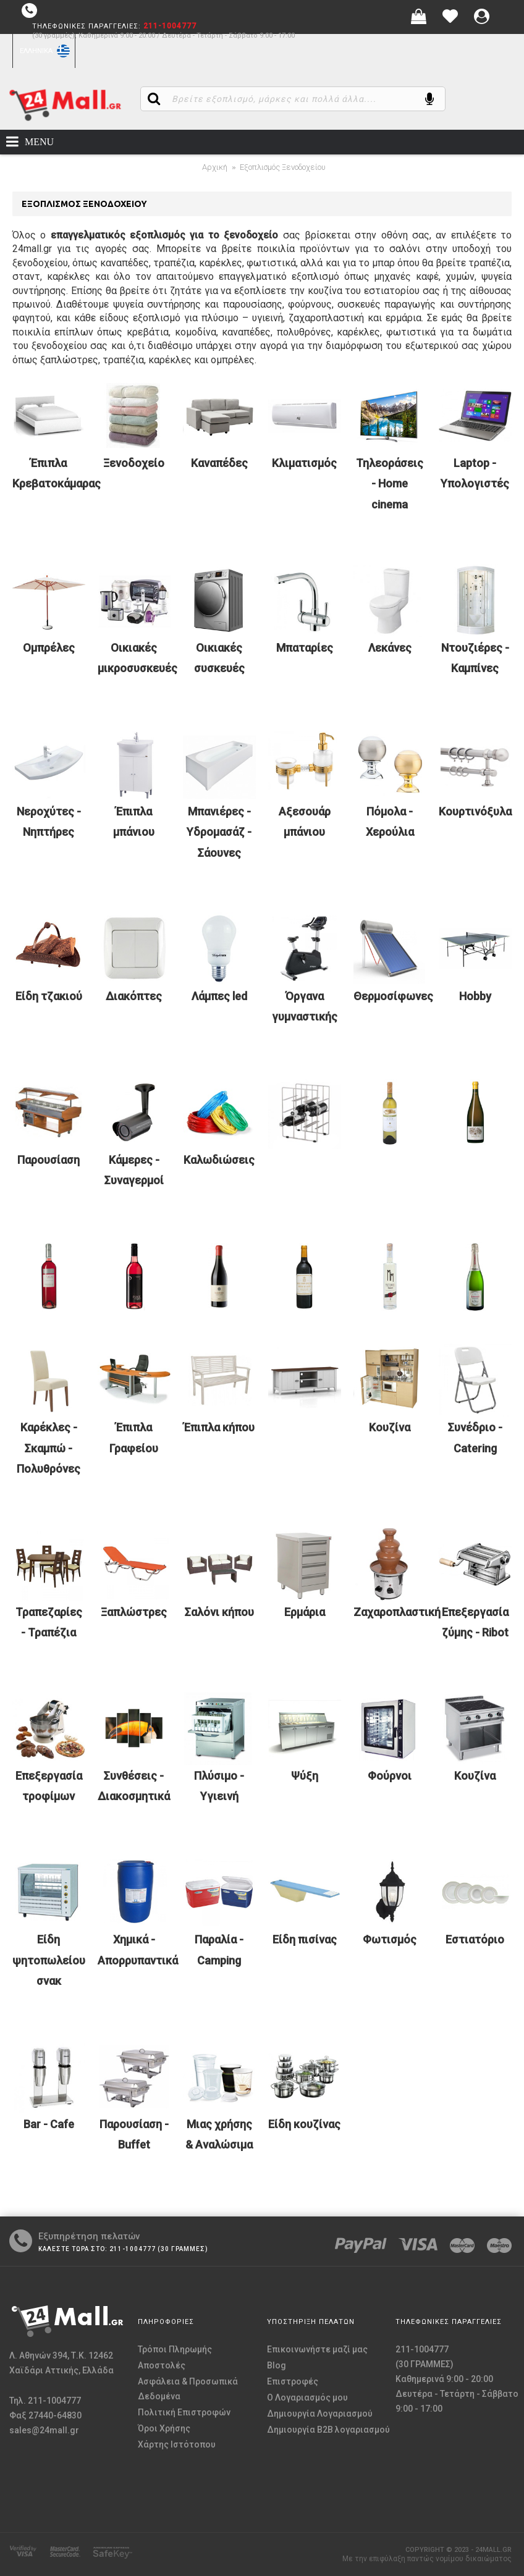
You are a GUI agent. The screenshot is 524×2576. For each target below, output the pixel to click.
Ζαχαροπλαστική (397, 1612)
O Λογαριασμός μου (307, 2397)
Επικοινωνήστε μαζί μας (317, 2349)
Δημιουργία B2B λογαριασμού (328, 2430)
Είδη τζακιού (48, 996)
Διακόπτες (134, 996)
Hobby (475, 996)
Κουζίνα (389, 1427)
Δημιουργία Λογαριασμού (320, 2413)
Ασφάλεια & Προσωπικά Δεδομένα (188, 2388)
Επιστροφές (292, 2381)
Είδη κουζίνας (304, 2124)
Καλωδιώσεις (219, 1159)
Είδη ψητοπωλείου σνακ (48, 1960)
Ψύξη (304, 1775)
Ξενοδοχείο (133, 463)
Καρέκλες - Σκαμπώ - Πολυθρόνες (48, 1448)
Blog (276, 2365)
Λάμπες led (219, 996)
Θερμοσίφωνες (393, 996)
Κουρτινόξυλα (475, 811)
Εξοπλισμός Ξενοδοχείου (283, 167)
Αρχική (214, 167)
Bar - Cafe (48, 2124)
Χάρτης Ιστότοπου (177, 2444)
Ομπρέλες (49, 647)
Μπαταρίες (304, 647)
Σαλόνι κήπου (219, 1612)
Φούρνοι (390, 1775)
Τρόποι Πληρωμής (175, 2349)
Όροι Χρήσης (164, 2428)
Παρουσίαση (48, 1159)
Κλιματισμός (304, 463)
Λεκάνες (390, 647)
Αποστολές (161, 2365)
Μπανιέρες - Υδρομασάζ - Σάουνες (219, 832)
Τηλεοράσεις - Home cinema (389, 484)
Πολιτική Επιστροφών (184, 2412)
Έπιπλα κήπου (219, 1427)
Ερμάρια (304, 1612)
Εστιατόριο (475, 1939)
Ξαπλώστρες (134, 1612)
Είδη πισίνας (305, 1939)
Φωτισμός (389, 1939)
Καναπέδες (219, 463)
